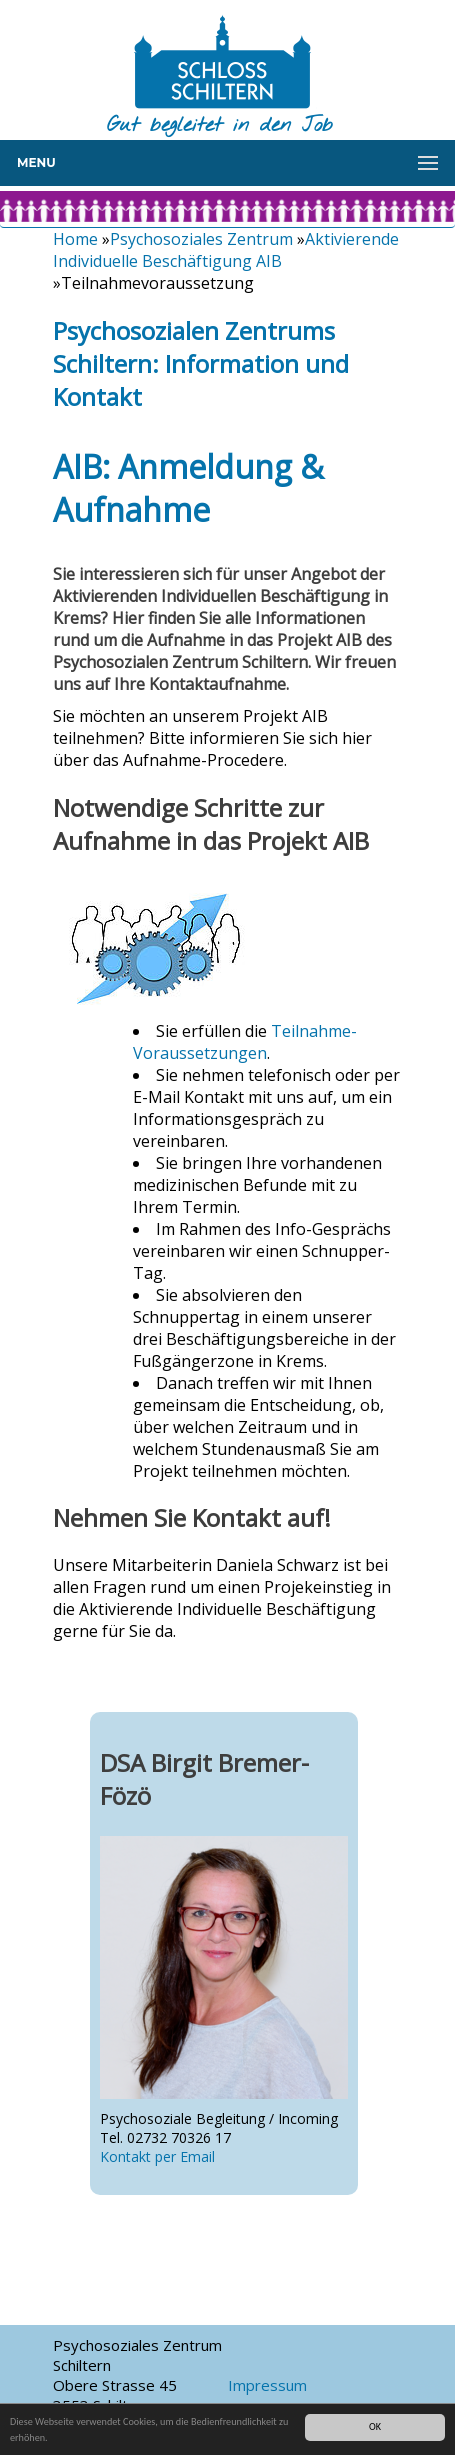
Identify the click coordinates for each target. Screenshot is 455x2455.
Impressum (267, 2385)
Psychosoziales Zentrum (201, 239)
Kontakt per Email (157, 2156)
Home (75, 239)
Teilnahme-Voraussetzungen (245, 1042)
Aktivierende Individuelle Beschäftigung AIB (226, 250)
